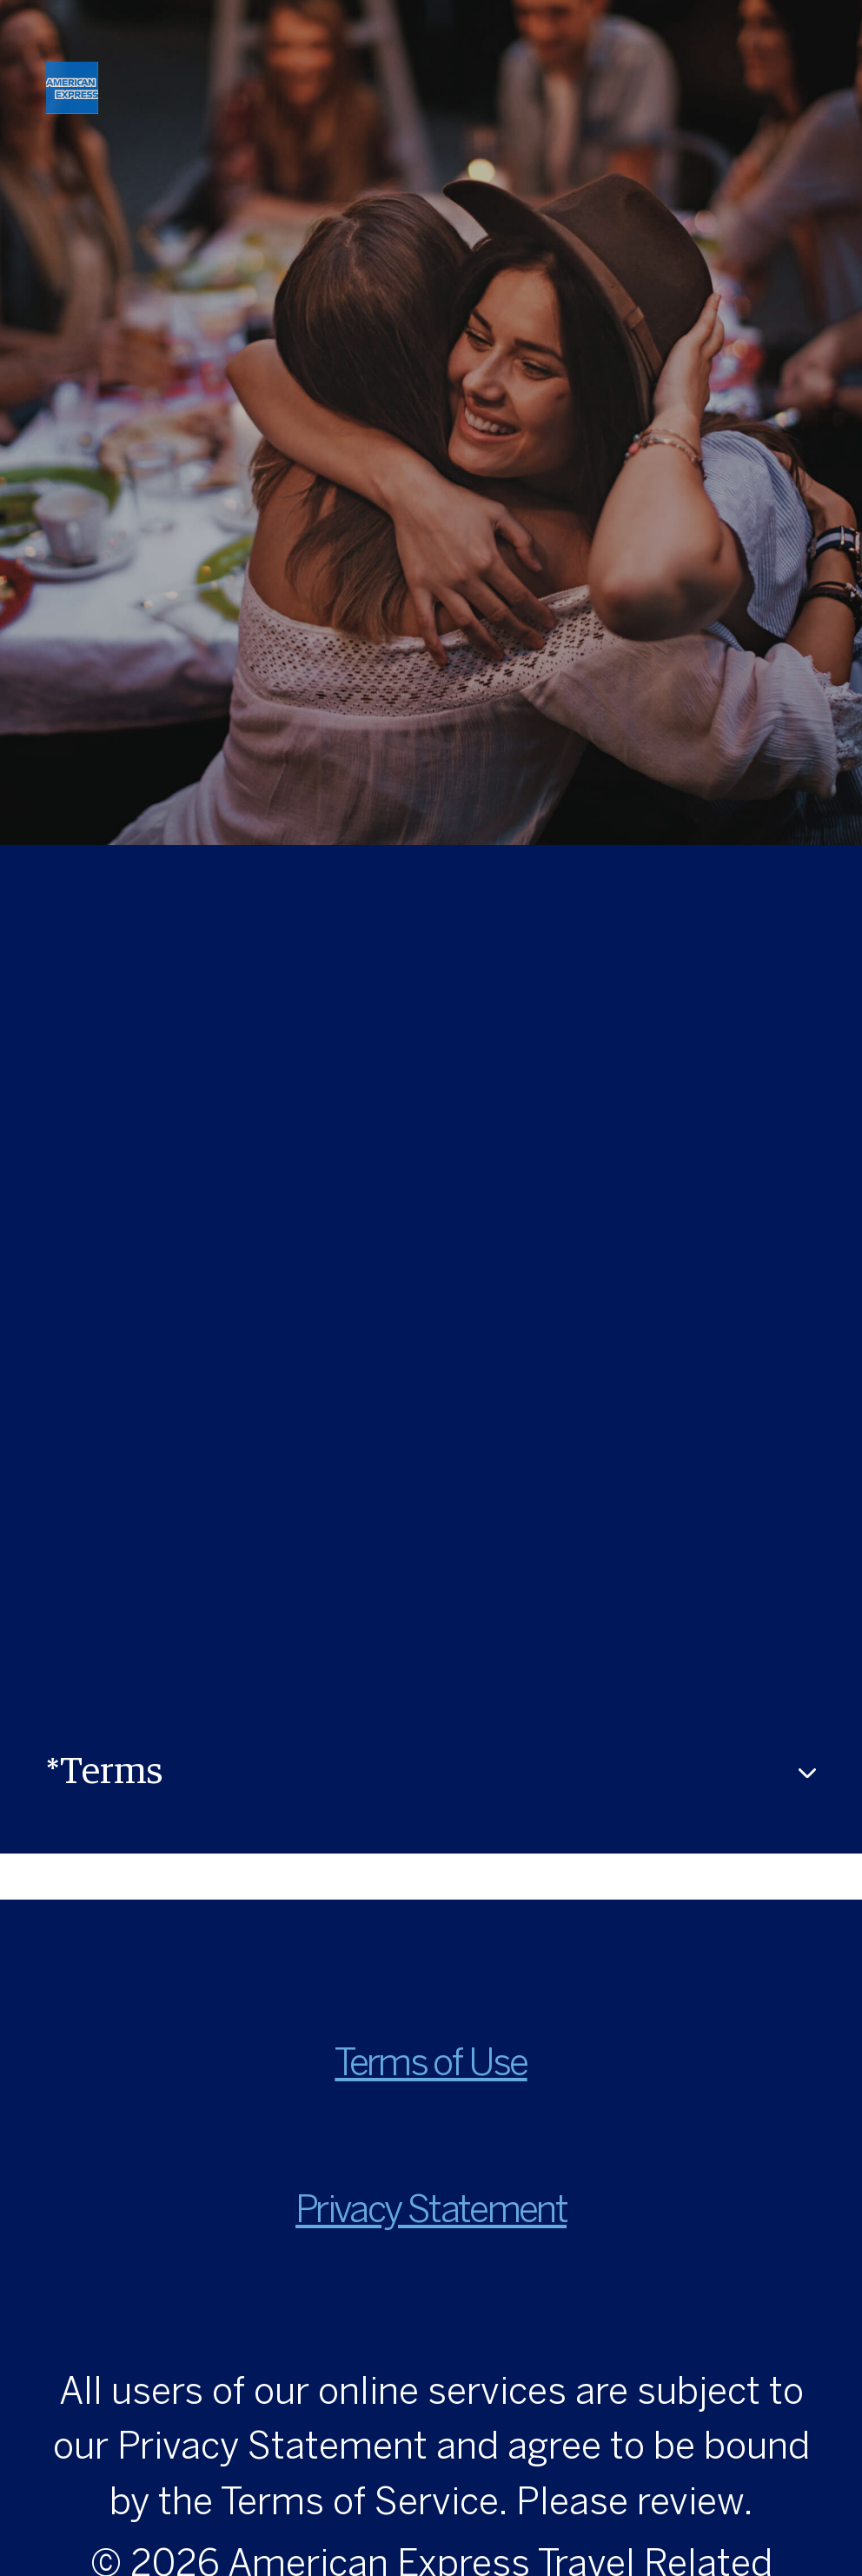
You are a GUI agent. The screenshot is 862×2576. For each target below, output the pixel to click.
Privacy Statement (431, 2212)
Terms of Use (431, 2065)
